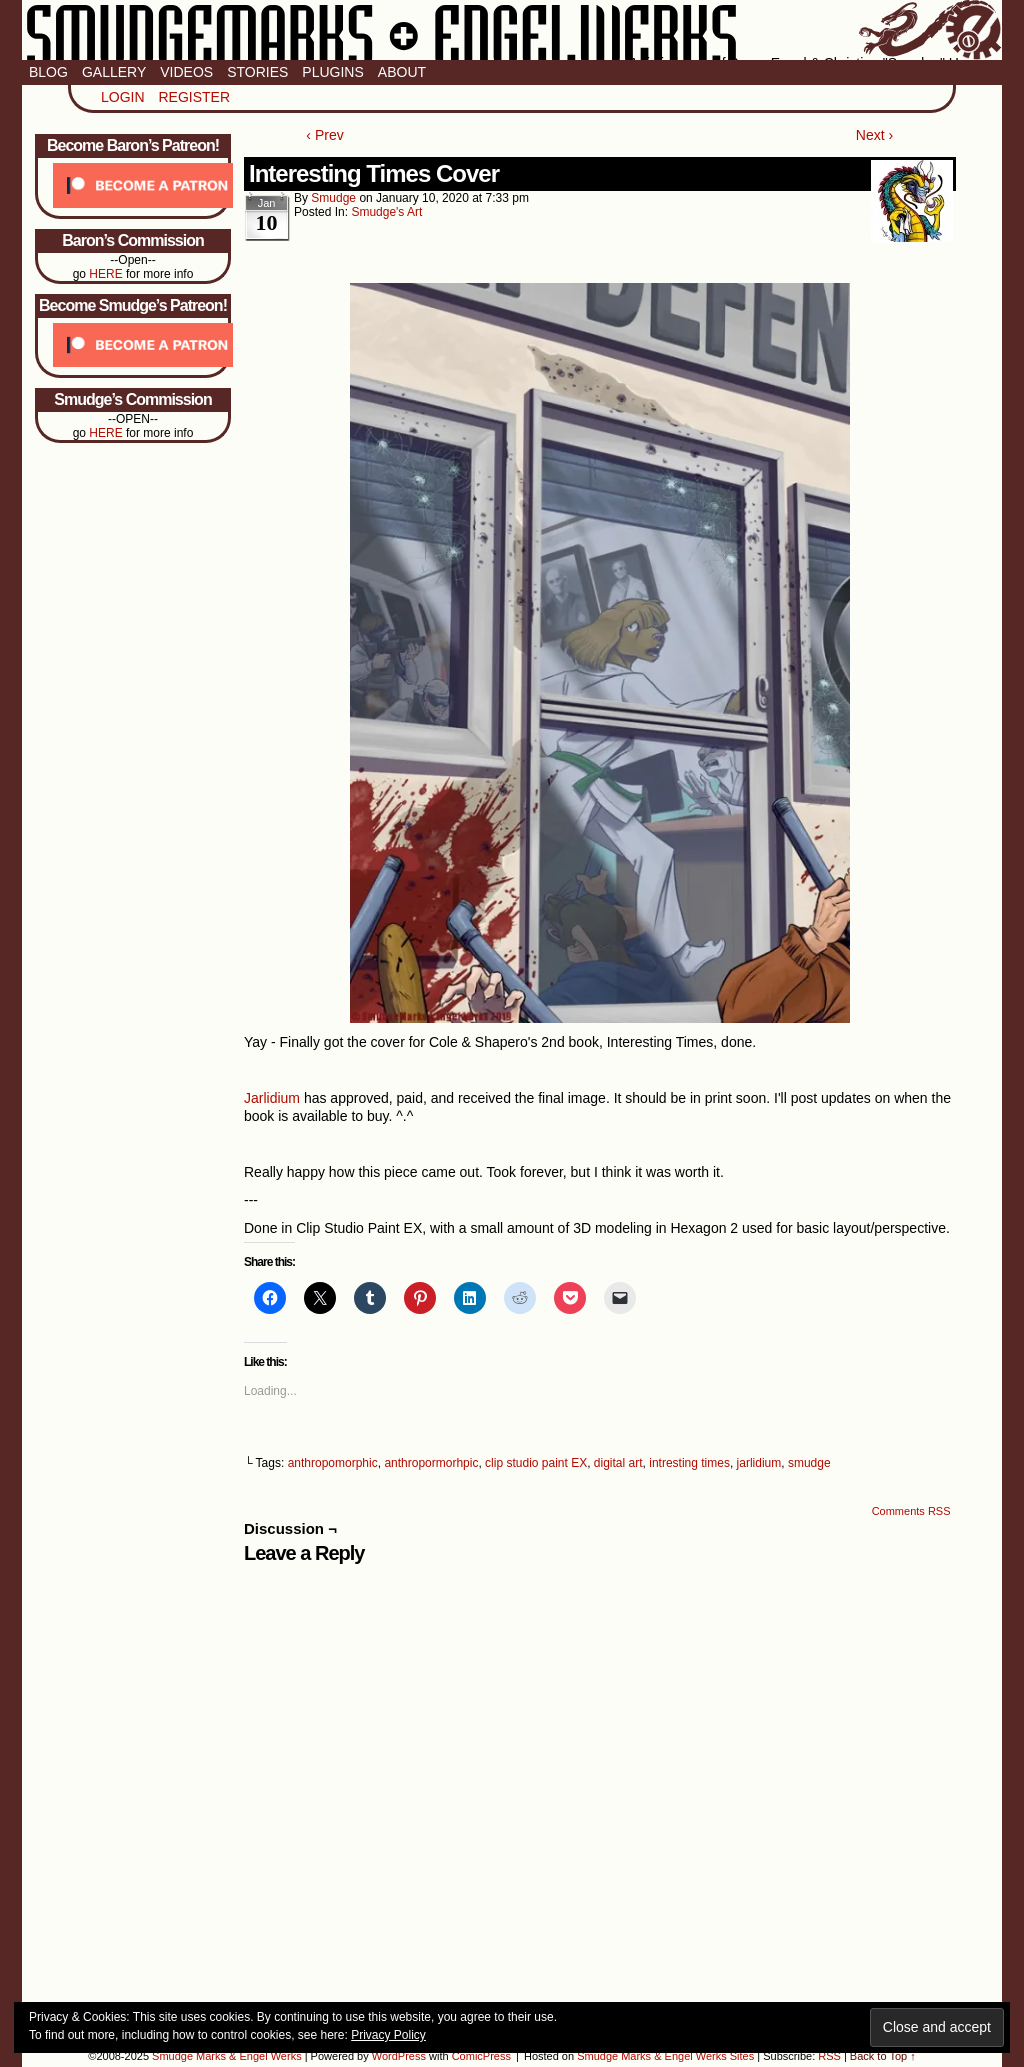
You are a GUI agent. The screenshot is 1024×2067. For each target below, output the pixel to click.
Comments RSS (911, 1511)
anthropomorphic (333, 1463)
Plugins (332, 72)
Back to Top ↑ (883, 2056)
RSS (829, 2056)
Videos (186, 72)
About (402, 72)
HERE (105, 274)
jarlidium (759, 1463)
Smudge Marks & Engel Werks (512, 30)
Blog (48, 72)
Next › (874, 135)
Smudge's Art (386, 212)
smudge (333, 198)
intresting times (689, 1463)
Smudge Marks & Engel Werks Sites (665, 2056)
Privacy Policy (388, 2035)
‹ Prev (324, 135)
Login (123, 97)
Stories (257, 72)
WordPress (399, 2056)
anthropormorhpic (431, 1463)
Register (194, 97)
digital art (618, 1463)
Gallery (114, 72)
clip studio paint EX (536, 1463)
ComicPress (481, 2056)
